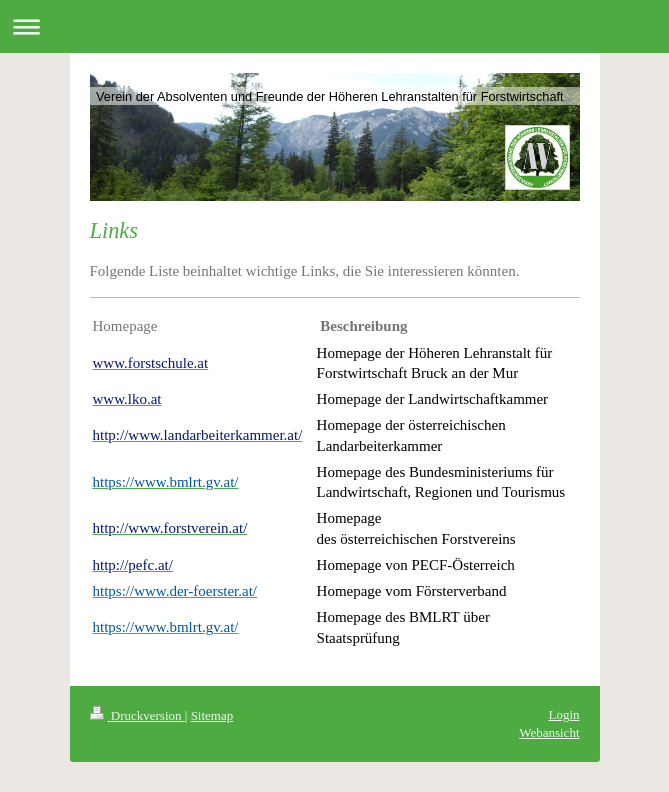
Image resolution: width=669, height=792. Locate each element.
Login (563, 714)
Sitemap (212, 715)
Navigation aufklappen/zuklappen (334, 26)
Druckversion (137, 715)
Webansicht (549, 732)
